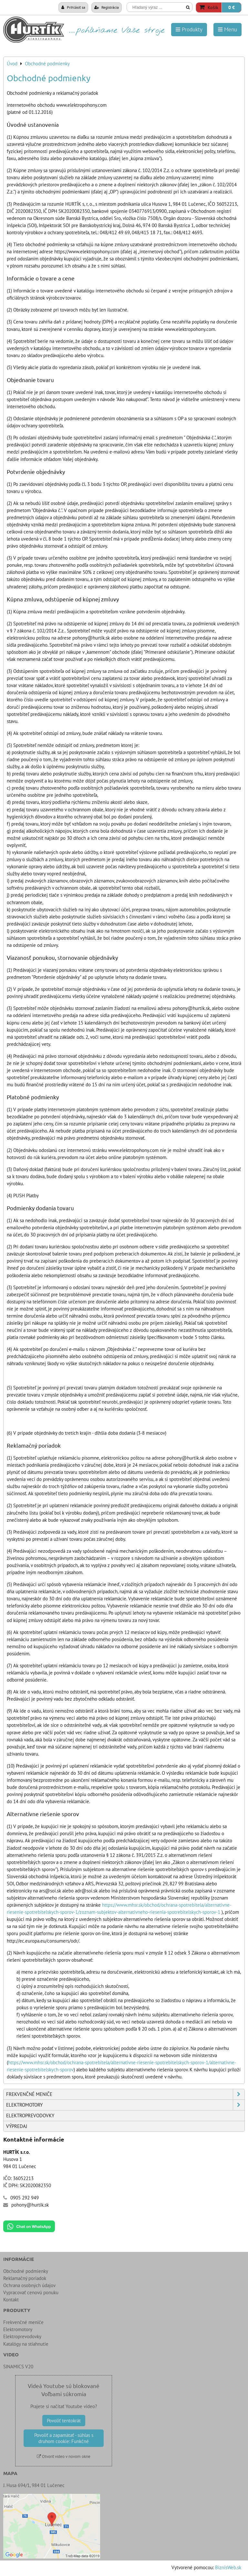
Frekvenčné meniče (125, 2094)
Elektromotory (125, 2105)
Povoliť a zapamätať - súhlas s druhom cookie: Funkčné (63, 2438)
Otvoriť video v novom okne (63, 2456)
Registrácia (106, 7)
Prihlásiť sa (73, 7)
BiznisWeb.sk (228, 2567)
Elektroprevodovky (30, 2115)
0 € (231, 7)
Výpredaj (16, 2126)
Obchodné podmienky (25, 2271)
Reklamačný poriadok (24, 2278)
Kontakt (11, 2299)
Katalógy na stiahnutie (25, 2344)
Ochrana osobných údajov (29, 2285)
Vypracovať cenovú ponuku (30, 2292)
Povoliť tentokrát (64, 2420)
